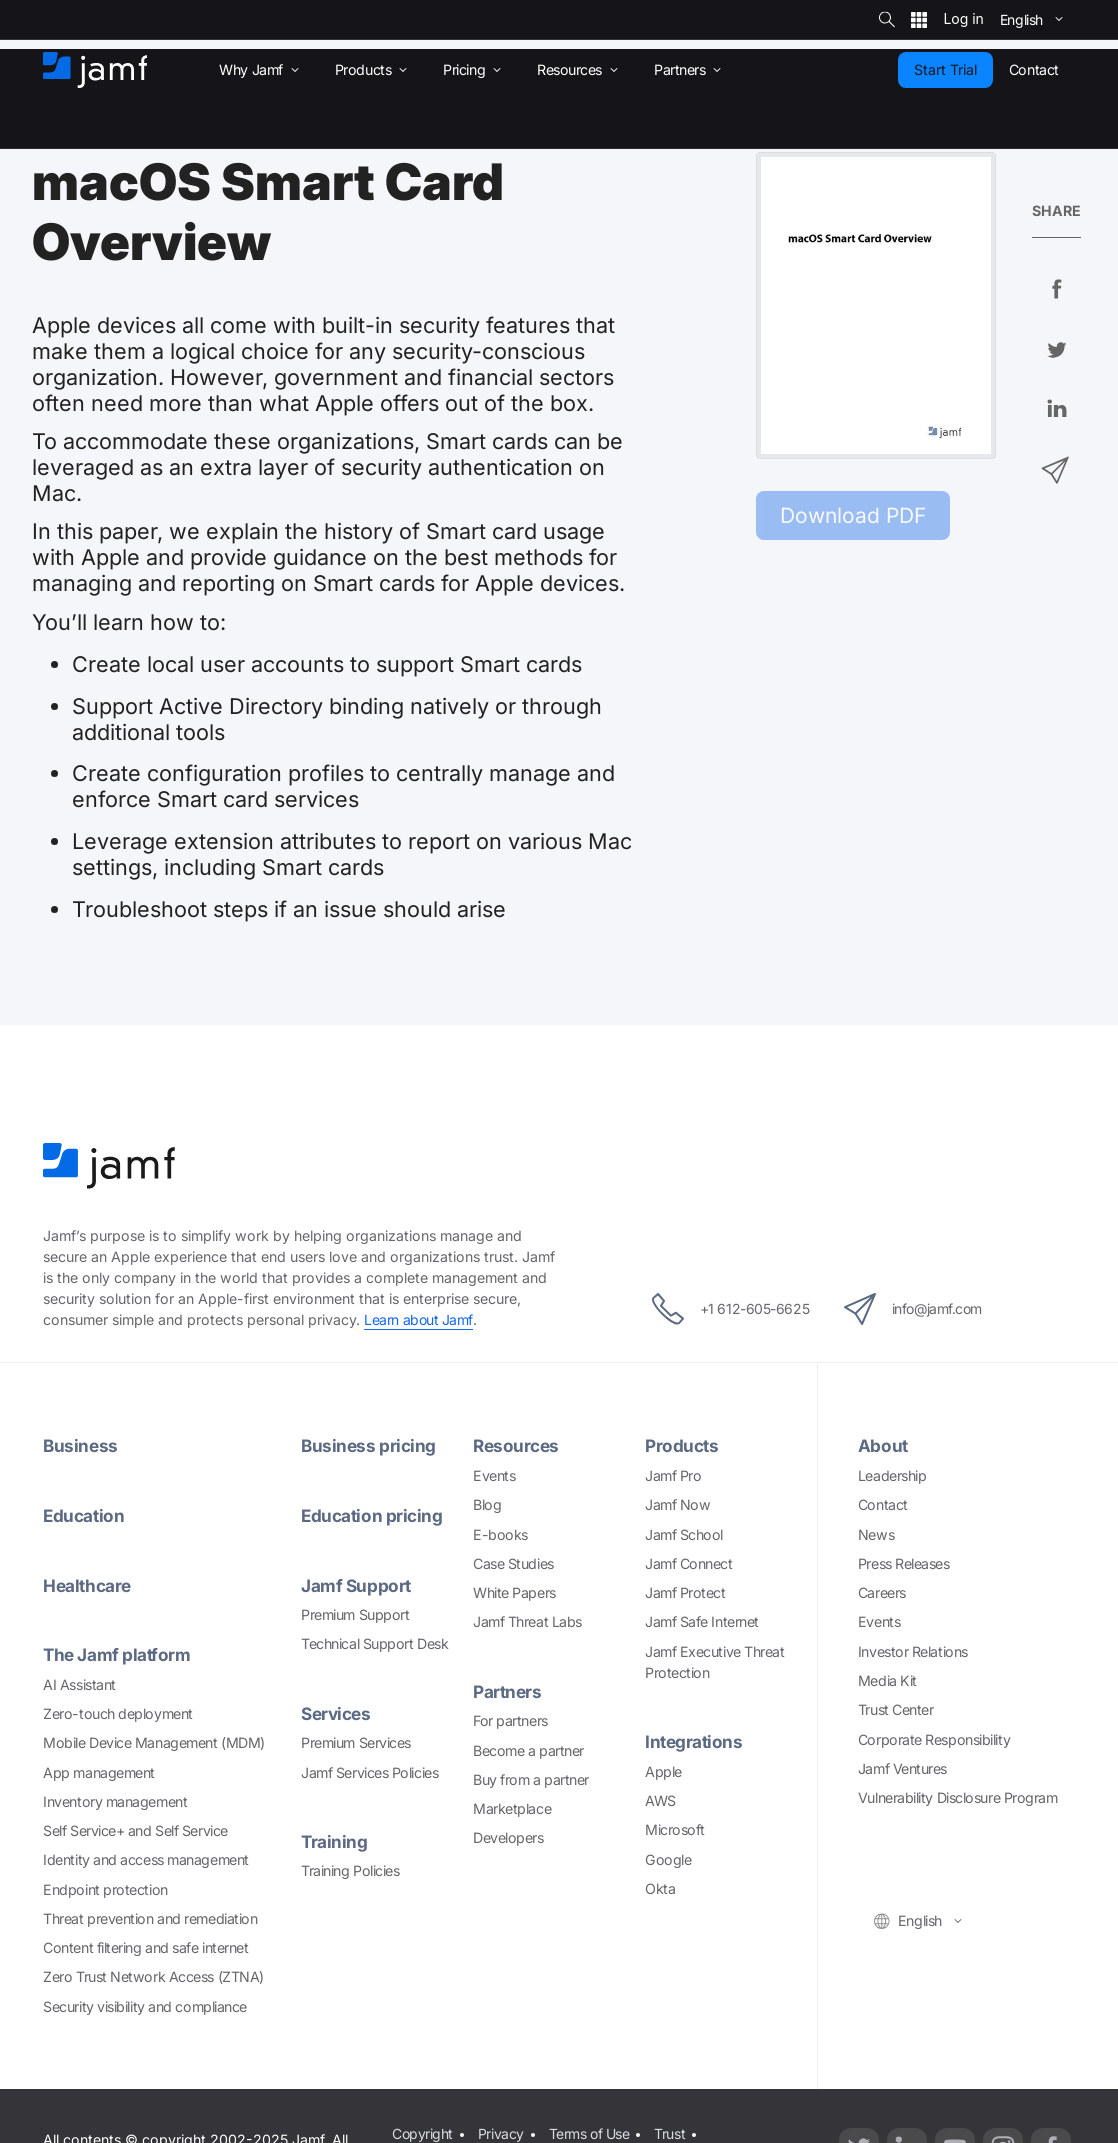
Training (334, 1838)
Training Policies (350, 1867)
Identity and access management (146, 1857)
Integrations (694, 1740)
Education (84, 1514)
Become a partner (528, 1748)
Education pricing (372, 1514)
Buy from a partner (531, 1777)
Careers (882, 1591)
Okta (660, 1886)
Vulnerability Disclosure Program (958, 1796)
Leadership (892, 1474)
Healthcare (87, 1583)
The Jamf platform (117, 1652)
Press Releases (904, 1562)
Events (494, 1474)
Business (80, 1445)
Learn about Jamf (419, 1319)
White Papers (514, 1591)
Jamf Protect (685, 1591)
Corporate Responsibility (934, 1737)
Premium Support (355, 1612)
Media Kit (887, 1679)
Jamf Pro (673, 1474)
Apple (663, 1769)
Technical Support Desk (374, 1641)
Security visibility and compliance (145, 2003)
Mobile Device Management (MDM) (154, 1739)
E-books (500, 1532)
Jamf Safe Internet (702, 1620)
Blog (487, 1503)
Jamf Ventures (902, 1767)
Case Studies (513, 1562)
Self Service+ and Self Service (135, 1827)
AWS (660, 1798)
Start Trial (945, 69)
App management (99, 1769)
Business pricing (369, 1445)
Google (668, 1857)
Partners (507, 1690)
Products (681, 1445)
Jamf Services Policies (369, 1769)
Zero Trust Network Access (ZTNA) (153, 1974)
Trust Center (896, 1708)
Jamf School (684, 1532)
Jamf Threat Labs (527, 1620)
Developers (508, 1836)
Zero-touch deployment (118, 1710)
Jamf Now (677, 1503)
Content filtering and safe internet (145, 1944)
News (876, 1532)
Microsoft (675, 1828)
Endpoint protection (105, 1886)
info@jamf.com (918, 1309)
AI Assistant (79, 1681)
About (883, 1445)
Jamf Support (356, 1583)
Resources (516, 1445)
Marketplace (512, 1806)
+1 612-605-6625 (724, 1309)
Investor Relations (913, 1650)
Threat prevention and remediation (150, 1915)
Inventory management (115, 1798)
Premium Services (356, 1739)
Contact (883, 1503)
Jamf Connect (689, 1562)
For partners (510, 1719)
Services (336, 1710)
